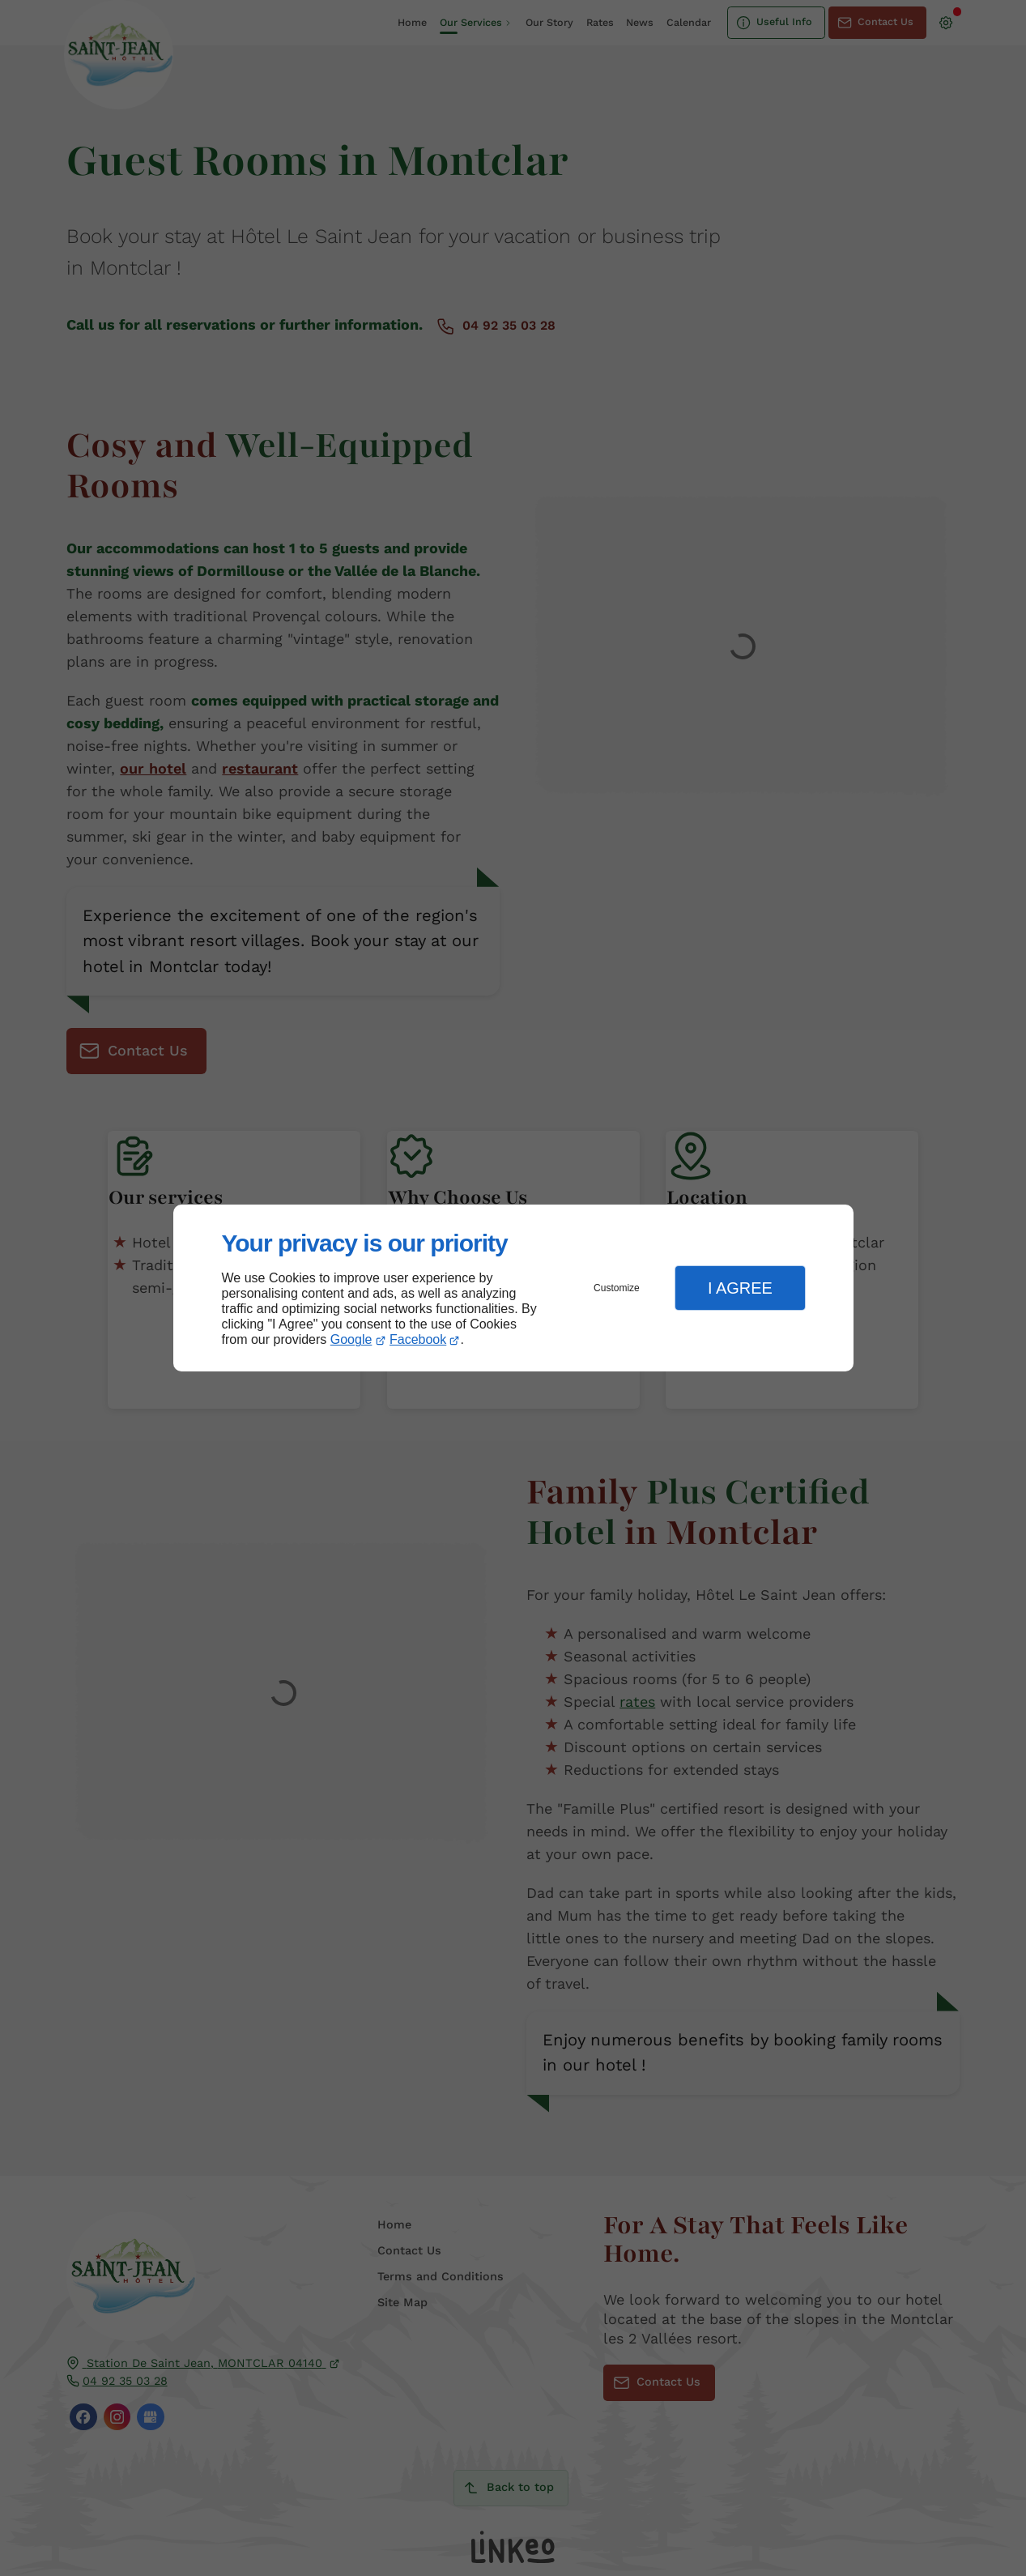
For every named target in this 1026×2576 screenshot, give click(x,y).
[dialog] (513, 1288)
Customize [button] (617, 1288)
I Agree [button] (740, 1288)
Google (351, 1339)
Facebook (418, 1339)
